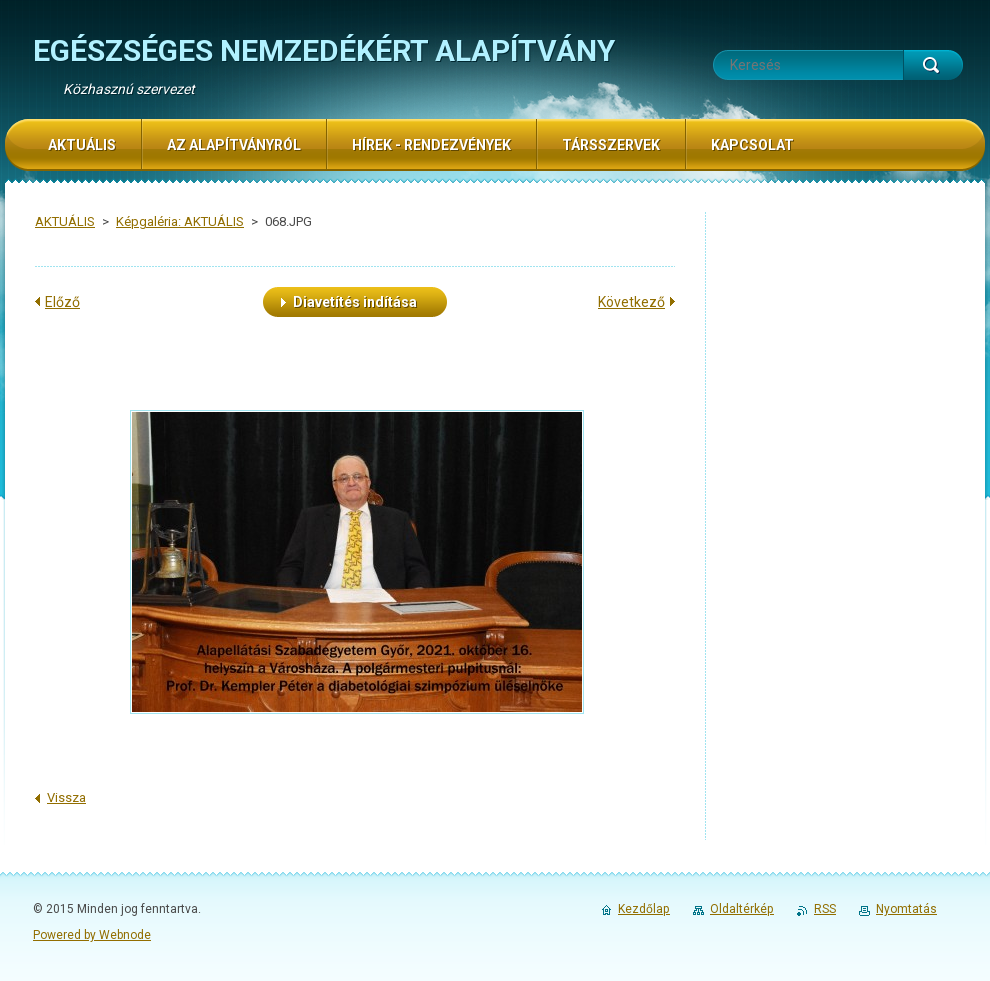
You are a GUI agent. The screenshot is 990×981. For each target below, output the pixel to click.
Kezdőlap (644, 909)
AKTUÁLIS (65, 221)
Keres (933, 65)
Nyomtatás (906, 909)
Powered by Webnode (92, 935)
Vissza (66, 797)
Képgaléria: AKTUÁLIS (180, 221)
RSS (825, 909)
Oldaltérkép (742, 909)
